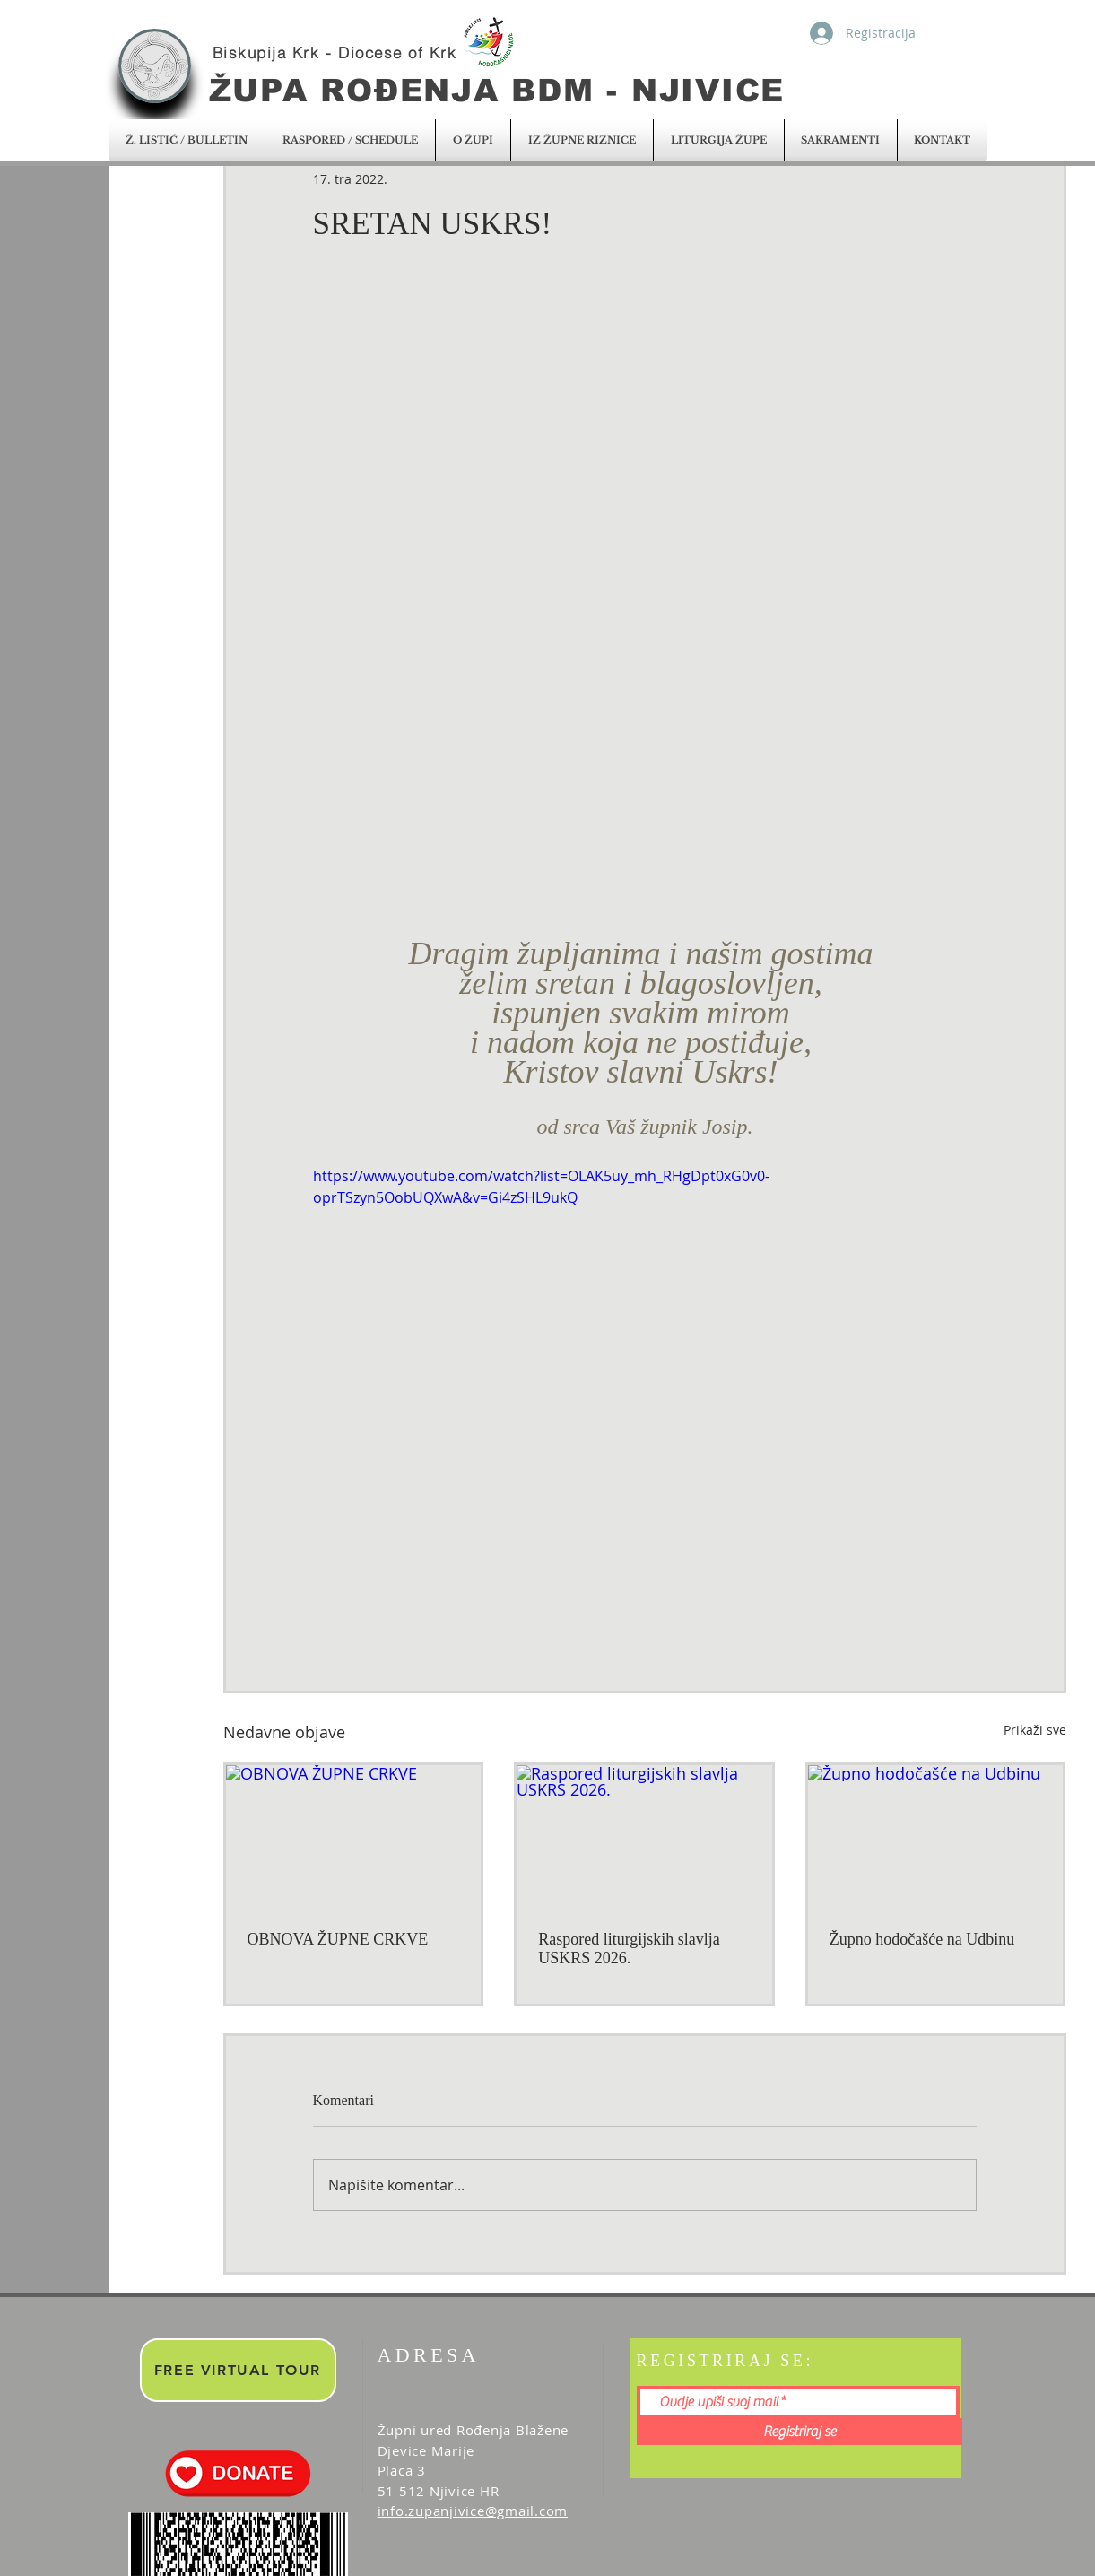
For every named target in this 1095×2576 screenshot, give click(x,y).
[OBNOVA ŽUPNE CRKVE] (354, 1837)
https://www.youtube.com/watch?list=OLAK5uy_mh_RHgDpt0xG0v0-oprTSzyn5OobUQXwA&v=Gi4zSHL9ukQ (541, 1186)
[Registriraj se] (799, 2431)
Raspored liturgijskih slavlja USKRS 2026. (629, 1948)
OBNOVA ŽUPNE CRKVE (338, 1939)
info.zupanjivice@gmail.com (473, 2510)
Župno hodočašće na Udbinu (922, 1939)
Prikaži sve (1035, 1729)
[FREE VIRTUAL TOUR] (238, 2370)
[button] (187, 140)
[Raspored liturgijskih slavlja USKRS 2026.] (644, 1837)
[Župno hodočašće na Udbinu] (936, 1837)
